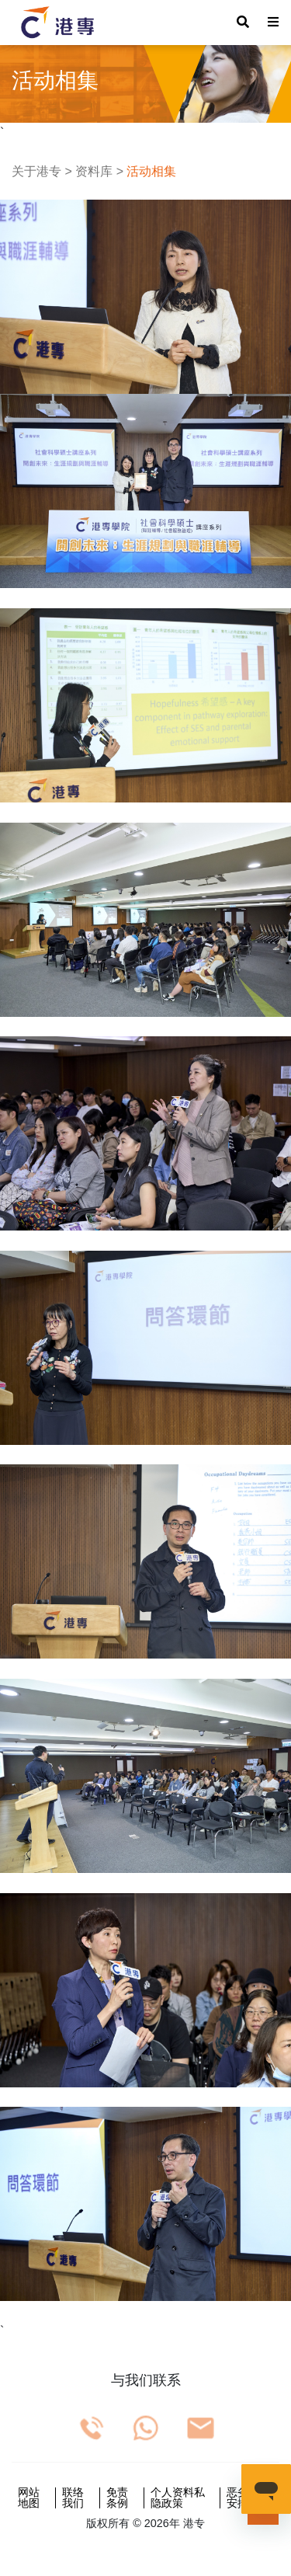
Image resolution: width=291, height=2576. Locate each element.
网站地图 (29, 2497)
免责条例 (117, 2497)
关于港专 (36, 171)
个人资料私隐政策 (178, 2497)
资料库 (94, 171)
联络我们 (73, 2497)
